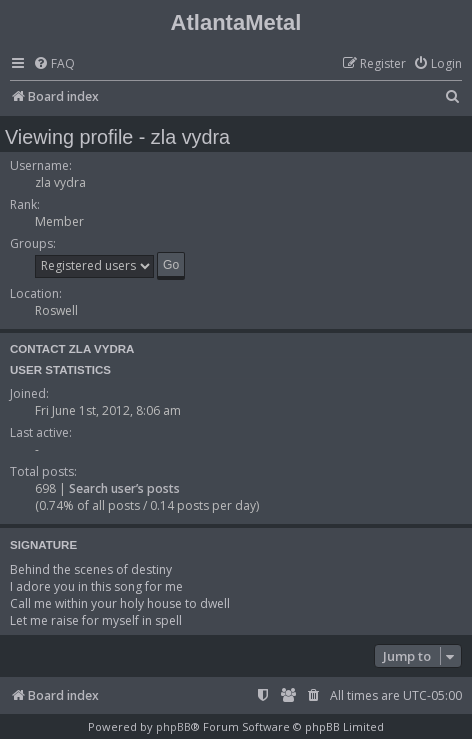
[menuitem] (54, 64)
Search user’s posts (124, 488)
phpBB (173, 726)
